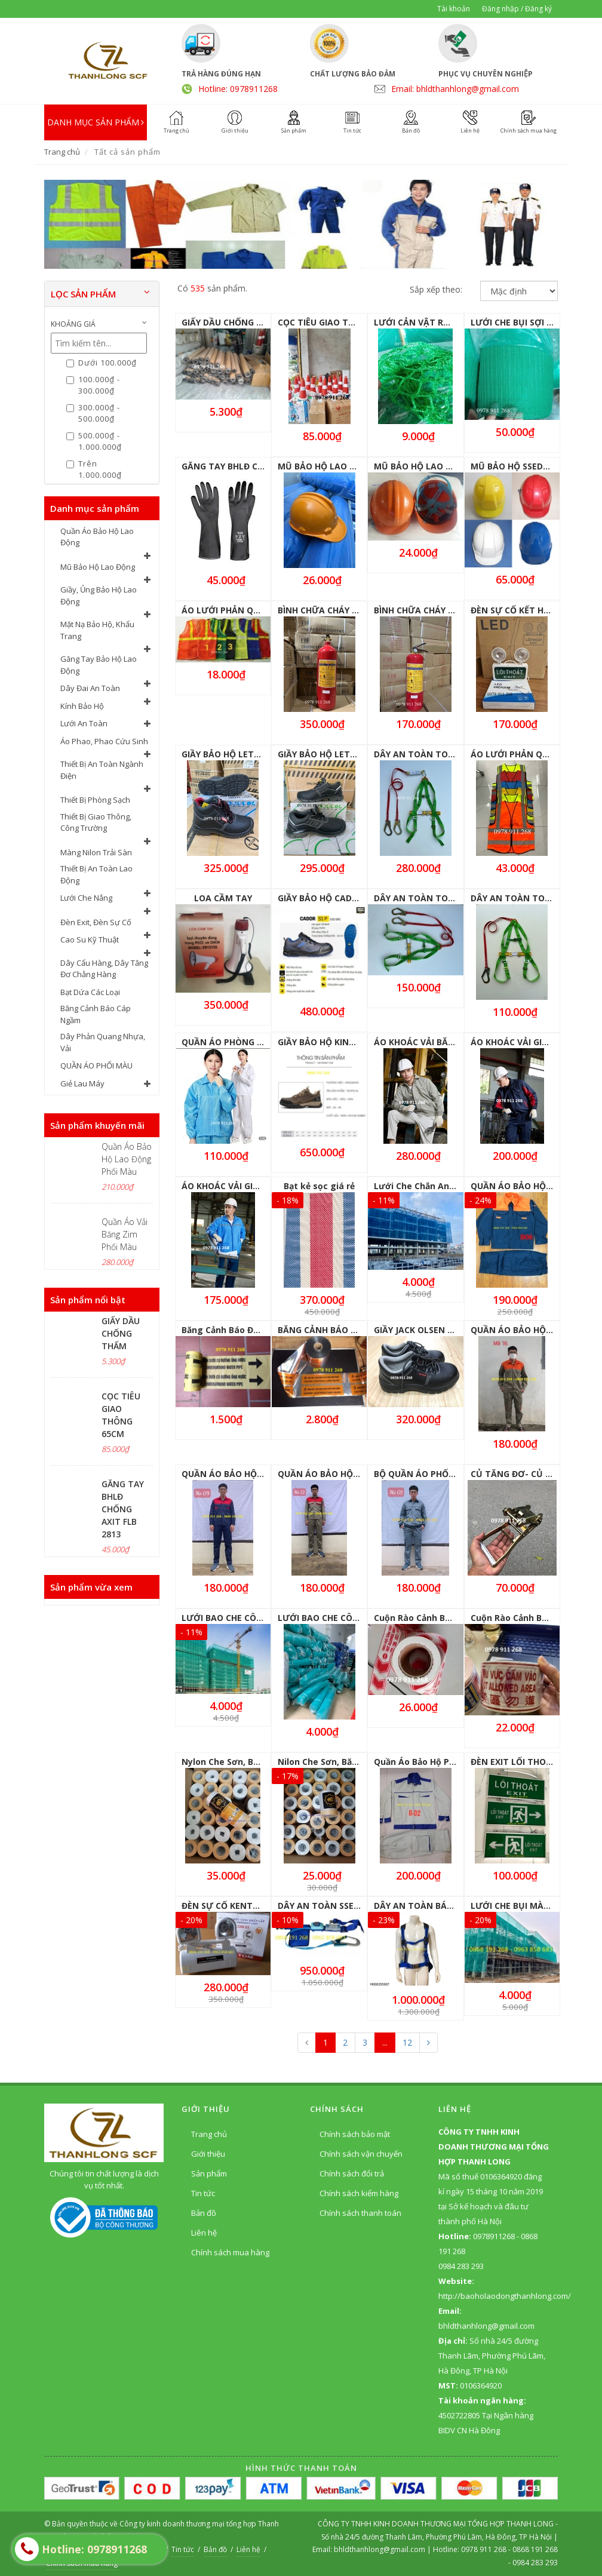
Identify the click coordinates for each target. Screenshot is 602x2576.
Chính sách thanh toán (360, 2212)
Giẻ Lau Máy (82, 1083)
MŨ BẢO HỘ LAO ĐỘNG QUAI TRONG (354, 466)
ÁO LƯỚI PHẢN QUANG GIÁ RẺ (244, 610)
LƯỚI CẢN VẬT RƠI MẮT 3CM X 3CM (448, 322)
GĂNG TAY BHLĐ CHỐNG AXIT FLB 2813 (123, 1509)
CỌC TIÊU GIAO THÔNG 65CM (338, 322)
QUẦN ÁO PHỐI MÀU (96, 1065)
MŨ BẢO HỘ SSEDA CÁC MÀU (530, 466)
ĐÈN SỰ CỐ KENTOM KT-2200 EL (248, 1905)
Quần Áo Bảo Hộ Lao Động (97, 537)
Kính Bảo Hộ (82, 706)
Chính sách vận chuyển (361, 2153)
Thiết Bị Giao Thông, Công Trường (95, 822)
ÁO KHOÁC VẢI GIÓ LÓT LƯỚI (242, 1186)
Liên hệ (204, 2232)
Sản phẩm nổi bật (87, 1300)
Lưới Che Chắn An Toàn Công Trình (448, 1186)
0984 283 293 (535, 2562)
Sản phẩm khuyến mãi (97, 1125)
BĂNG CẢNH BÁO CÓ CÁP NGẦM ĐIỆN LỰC (365, 1329)
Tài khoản (453, 9)
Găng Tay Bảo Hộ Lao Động (98, 664)
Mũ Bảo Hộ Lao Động (97, 566)
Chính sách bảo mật (355, 2134)
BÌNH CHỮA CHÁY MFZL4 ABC (434, 610)
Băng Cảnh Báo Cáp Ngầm (95, 1014)
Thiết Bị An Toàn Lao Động (96, 874)
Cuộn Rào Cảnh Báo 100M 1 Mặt (440, 1617)
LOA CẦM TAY (223, 898)
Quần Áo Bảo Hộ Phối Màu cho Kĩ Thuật (456, 1761)
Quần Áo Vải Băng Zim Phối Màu (125, 1234)
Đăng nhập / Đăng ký (517, 9)
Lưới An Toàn (84, 723)
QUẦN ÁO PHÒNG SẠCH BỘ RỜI (246, 1042)
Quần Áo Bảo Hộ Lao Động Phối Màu (127, 1159)
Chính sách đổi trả (352, 2173)
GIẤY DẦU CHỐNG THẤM (121, 1333)
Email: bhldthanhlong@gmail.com (455, 88)
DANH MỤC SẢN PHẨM (95, 122)
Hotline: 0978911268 (238, 88)
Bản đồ (203, 2212)
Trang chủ (62, 151)
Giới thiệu (208, 2153)
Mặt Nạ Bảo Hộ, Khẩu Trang (97, 630)
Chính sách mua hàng (230, 2252)
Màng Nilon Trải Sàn (96, 852)
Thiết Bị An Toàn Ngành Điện (101, 770)
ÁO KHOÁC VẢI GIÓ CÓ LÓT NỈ (532, 1042)
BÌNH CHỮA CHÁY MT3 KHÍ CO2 (342, 610)
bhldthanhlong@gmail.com (380, 2549)
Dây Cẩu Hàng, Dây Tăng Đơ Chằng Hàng (104, 968)
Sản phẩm (209, 2173)
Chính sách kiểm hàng (359, 2193)
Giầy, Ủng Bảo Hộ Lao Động (98, 595)
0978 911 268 (484, 2549)
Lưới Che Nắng (86, 897)
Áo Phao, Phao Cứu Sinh (104, 741)
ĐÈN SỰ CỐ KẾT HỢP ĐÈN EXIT (534, 610)
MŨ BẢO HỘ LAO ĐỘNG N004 (434, 466)
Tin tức (203, 2193)
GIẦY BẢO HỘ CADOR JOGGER (338, 898)
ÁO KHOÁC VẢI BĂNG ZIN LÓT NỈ (441, 1042)
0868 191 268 (535, 2549)
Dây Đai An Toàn (90, 688)
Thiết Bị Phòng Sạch (95, 799)
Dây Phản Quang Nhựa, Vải (102, 1042)
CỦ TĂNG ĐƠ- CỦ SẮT (516, 1473)
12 (407, 2042)
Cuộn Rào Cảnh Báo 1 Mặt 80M (534, 1617)
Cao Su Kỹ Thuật (89, 939)
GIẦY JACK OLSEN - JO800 (425, 1329)
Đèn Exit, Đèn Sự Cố (95, 922)
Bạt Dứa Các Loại (90, 992)
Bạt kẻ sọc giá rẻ (319, 1186)
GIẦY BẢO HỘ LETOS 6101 (234, 754)
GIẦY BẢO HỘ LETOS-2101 (331, 754)
